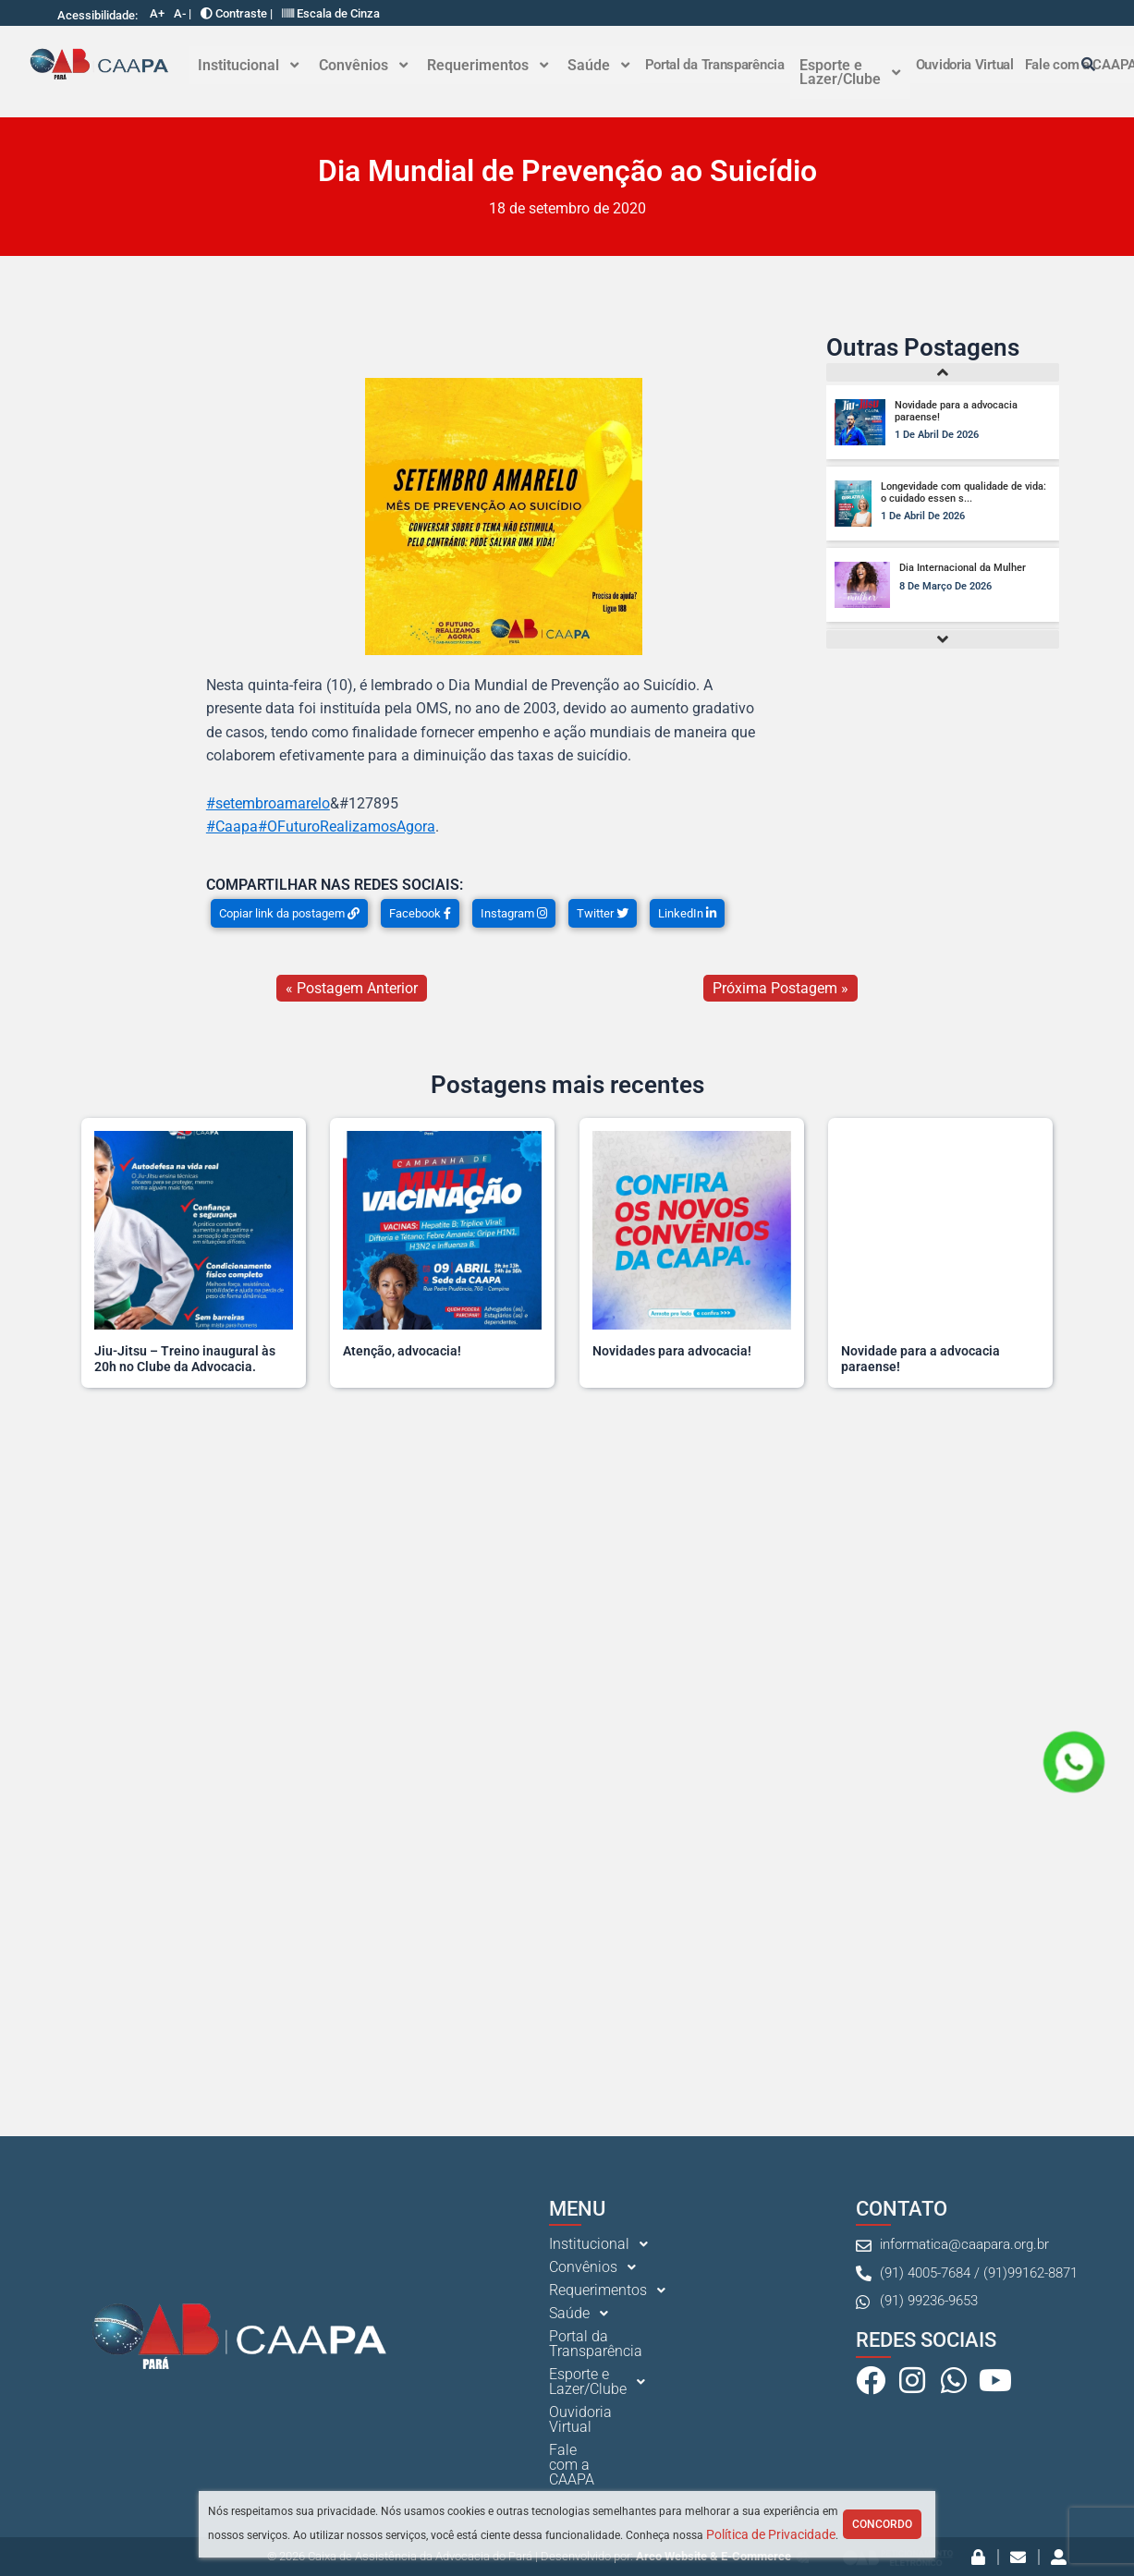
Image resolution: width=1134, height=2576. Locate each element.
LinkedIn (687, 914)
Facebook (420, 914)
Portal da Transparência (710, 64)
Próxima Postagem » (780, 989)
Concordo (882, 2524)
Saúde (595, 65)
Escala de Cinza (331, 13)
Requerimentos (484, 65)
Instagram (514, 914)
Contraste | (237, 13)
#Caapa (232, 828)
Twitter (602, 914)
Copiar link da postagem (289, 914)
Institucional (248, 65)
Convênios (361, 65)
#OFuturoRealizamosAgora (346, 828)
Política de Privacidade (770, 2534)
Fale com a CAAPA (609, 2466)
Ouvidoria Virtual (959, 64)
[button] (248, 65)
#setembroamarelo (268, 804)
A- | (182, 13)
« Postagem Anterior (352, 989)
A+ (157, 13)
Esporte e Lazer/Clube (845, 72)
